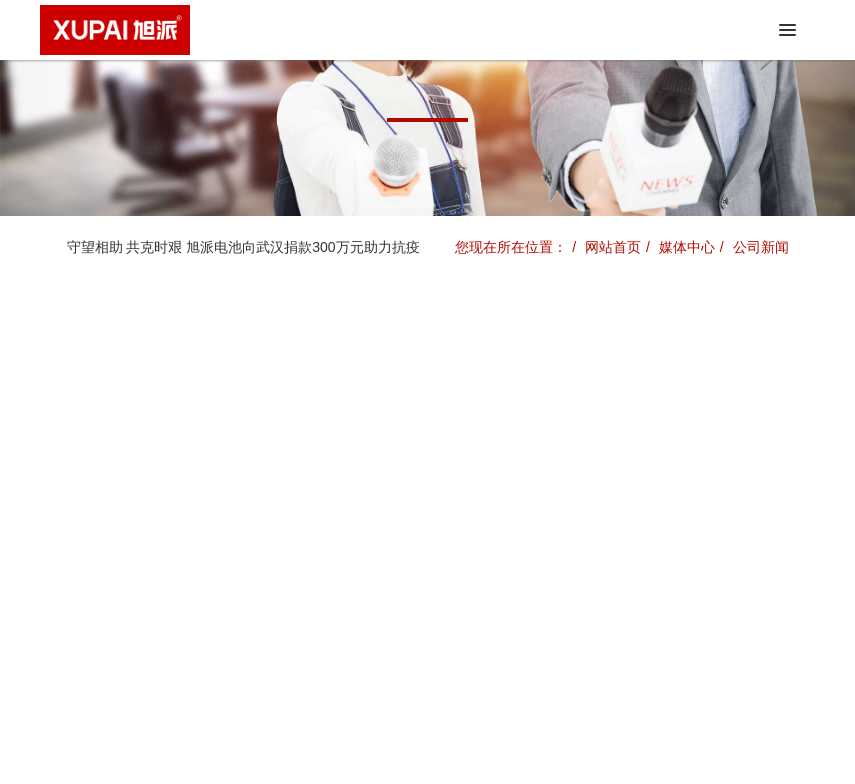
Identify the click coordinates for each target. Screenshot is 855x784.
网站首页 (613, 247)
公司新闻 (761, 247)
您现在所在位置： (511, 247)
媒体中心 (687, 247)
